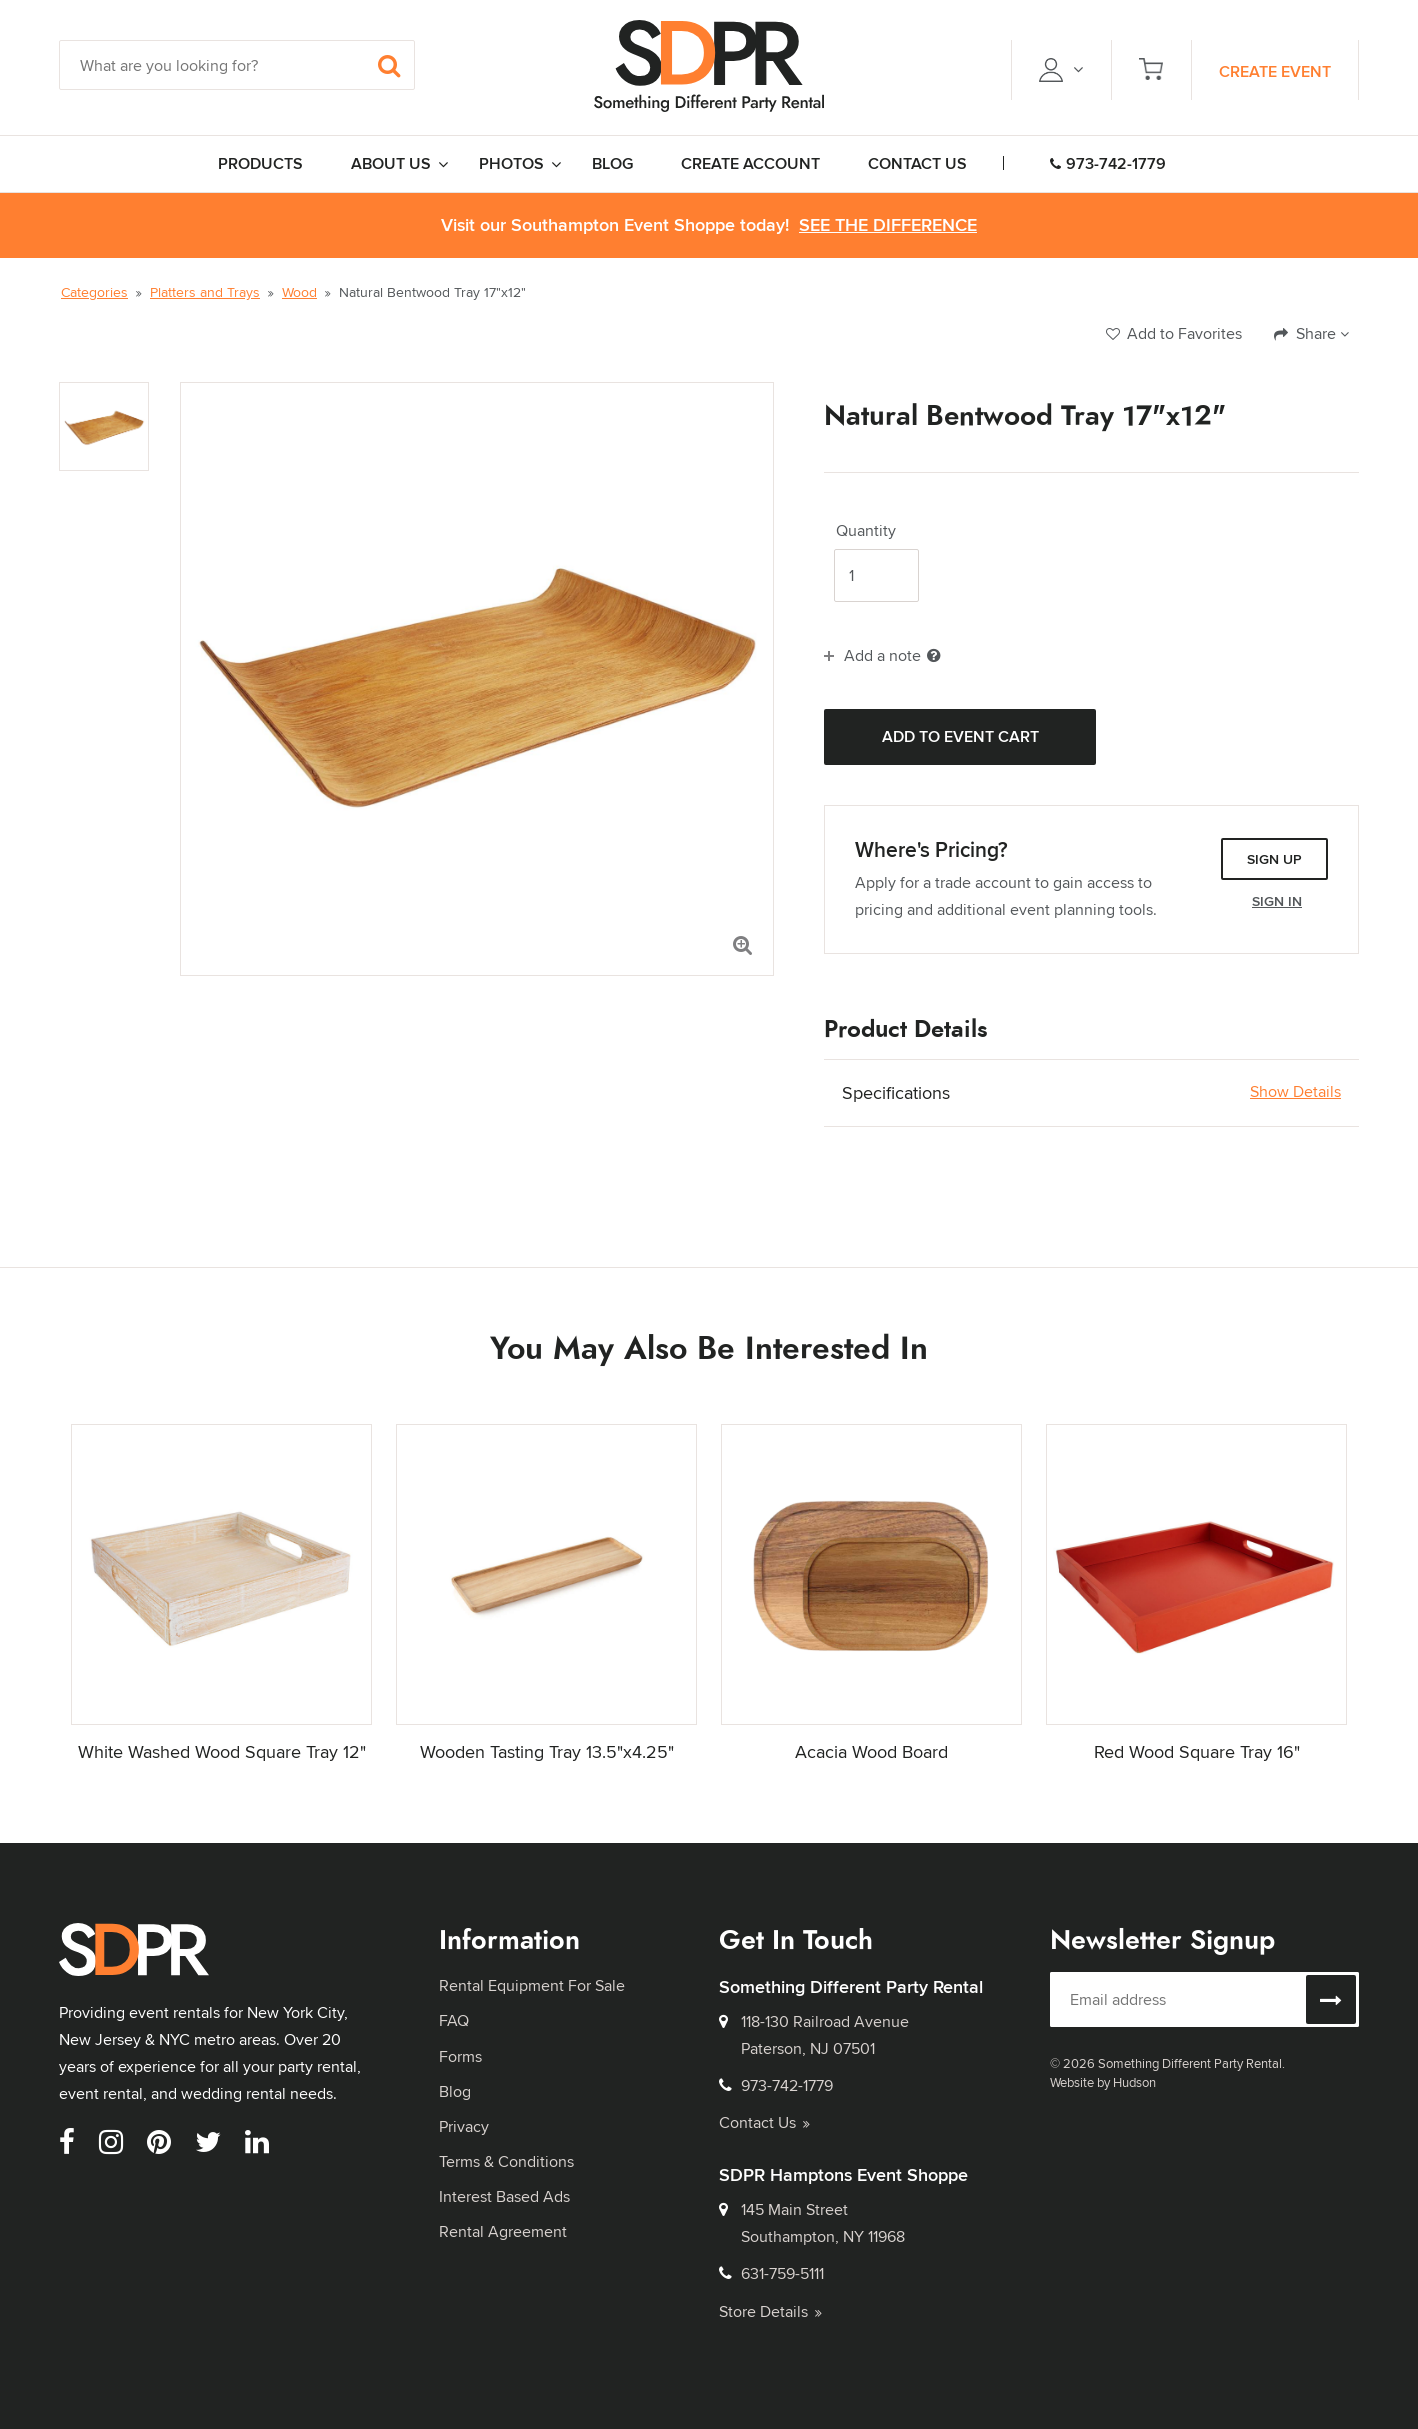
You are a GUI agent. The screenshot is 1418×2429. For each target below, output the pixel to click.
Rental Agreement (503, 2231)
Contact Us (764, 2122)
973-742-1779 (1108, 163)
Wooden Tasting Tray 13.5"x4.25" (547, 1751)
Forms (460, 2056)
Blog (455, 2091)
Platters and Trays (205, 292)
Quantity (866, 531)
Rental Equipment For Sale (532, 1985)
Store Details (770, 2311)
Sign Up (1274, 859)
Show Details (1295, 1092)
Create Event (1275, 71)
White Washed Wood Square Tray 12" (222, 1751)
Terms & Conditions (506, 2161)
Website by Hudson (1103, 2082)
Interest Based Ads (504, 2196)
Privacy (464, 2126)
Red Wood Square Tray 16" (1197, 1751)
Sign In (1277, 901)
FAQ (454, 2020)
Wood (299, 292)
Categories (94, 292)
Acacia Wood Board (871, 1751)
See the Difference (888, 225)
